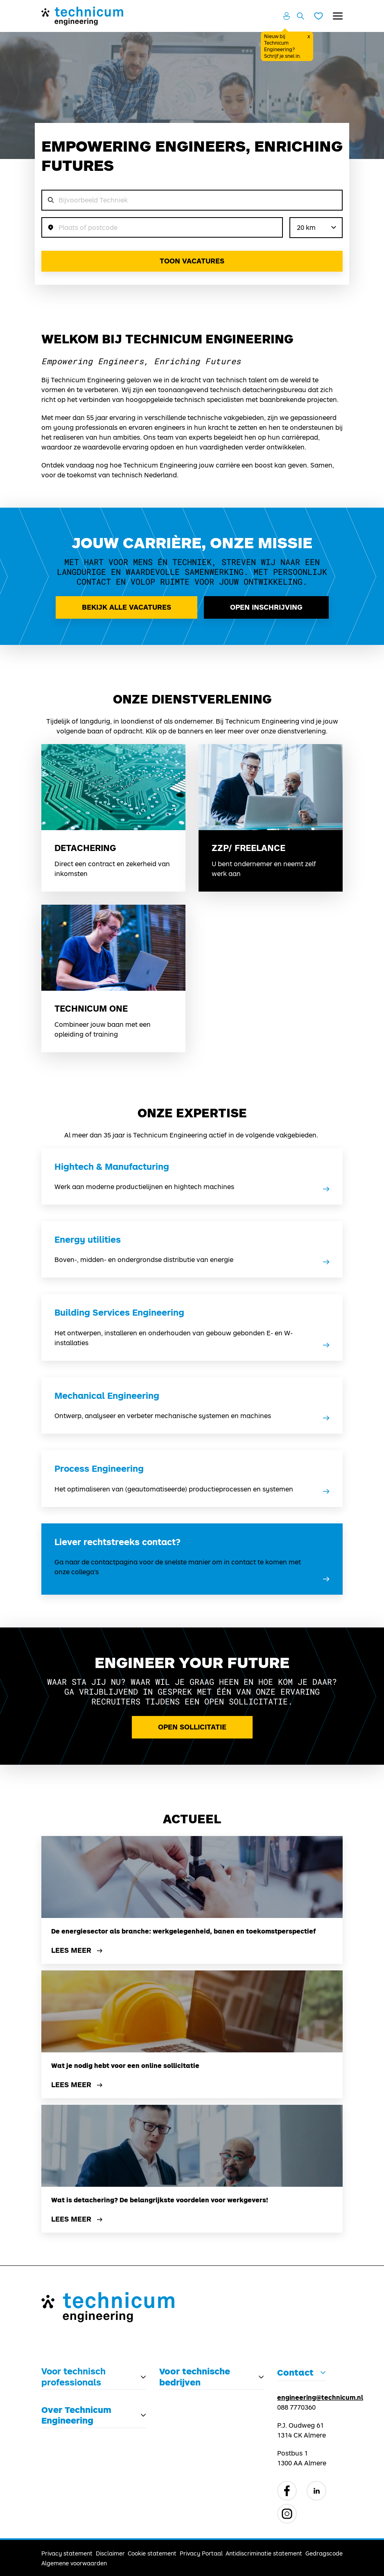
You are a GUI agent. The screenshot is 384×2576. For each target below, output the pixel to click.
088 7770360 (296, 2407)
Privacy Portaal (201, 2553)
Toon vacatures (192, 260)
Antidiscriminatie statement (264, 2553)
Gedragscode (324, 2553)
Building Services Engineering (119, 1312)
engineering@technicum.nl (320, 2397)
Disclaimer (110, 2553)
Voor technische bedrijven (194, 2376)
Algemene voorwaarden (74, 2563)
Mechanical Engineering (106, 1395)
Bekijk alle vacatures (126, 607)
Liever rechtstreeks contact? (117, 1542)
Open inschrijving (266, 607)
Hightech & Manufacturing (111, 1166)
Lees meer (77, 1951)
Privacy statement (67, 2553)
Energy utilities (87, 1239)
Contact (295, 2372)
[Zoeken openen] (300, 16)
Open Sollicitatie (192, 1727)
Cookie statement (152, 2553)
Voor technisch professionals (73, 2376)
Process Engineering (99, 1468)
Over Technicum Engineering (76, 2415)
